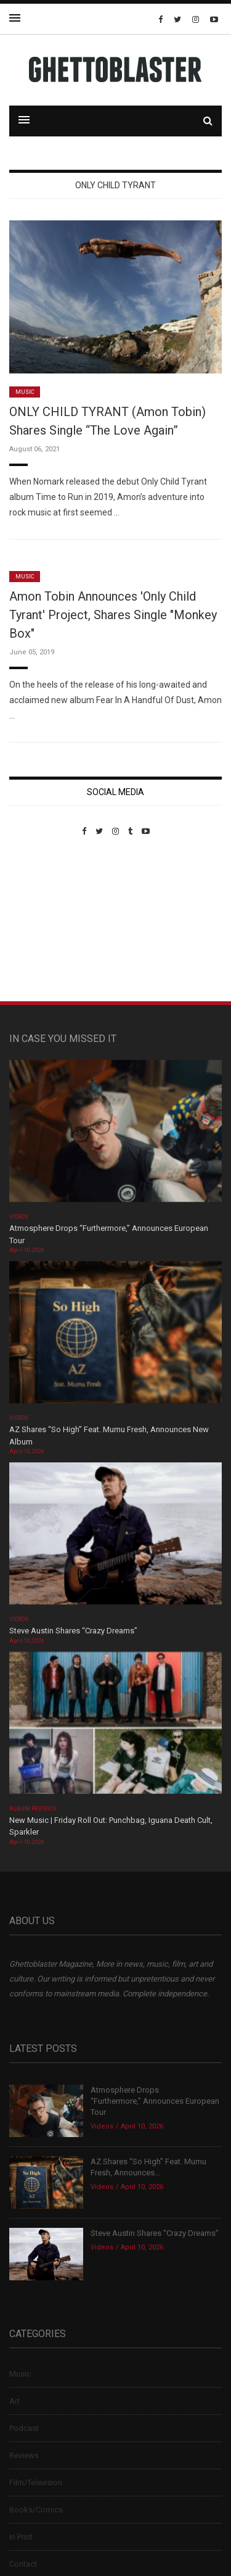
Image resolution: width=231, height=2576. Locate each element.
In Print (21, 2536)
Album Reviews (32, 1809)
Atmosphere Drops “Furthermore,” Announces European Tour (155, 2101)
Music (24, 392)
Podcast (24, 2428)
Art (14, 2401)
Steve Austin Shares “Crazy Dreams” (74, 1630)
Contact (23, 2564)
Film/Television (35, 2482)
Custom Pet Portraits (45, 920)
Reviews (24, 2455)
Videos (18, 1217)
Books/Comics (36, 2509)
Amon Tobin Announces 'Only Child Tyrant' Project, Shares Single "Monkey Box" (113, 615)
